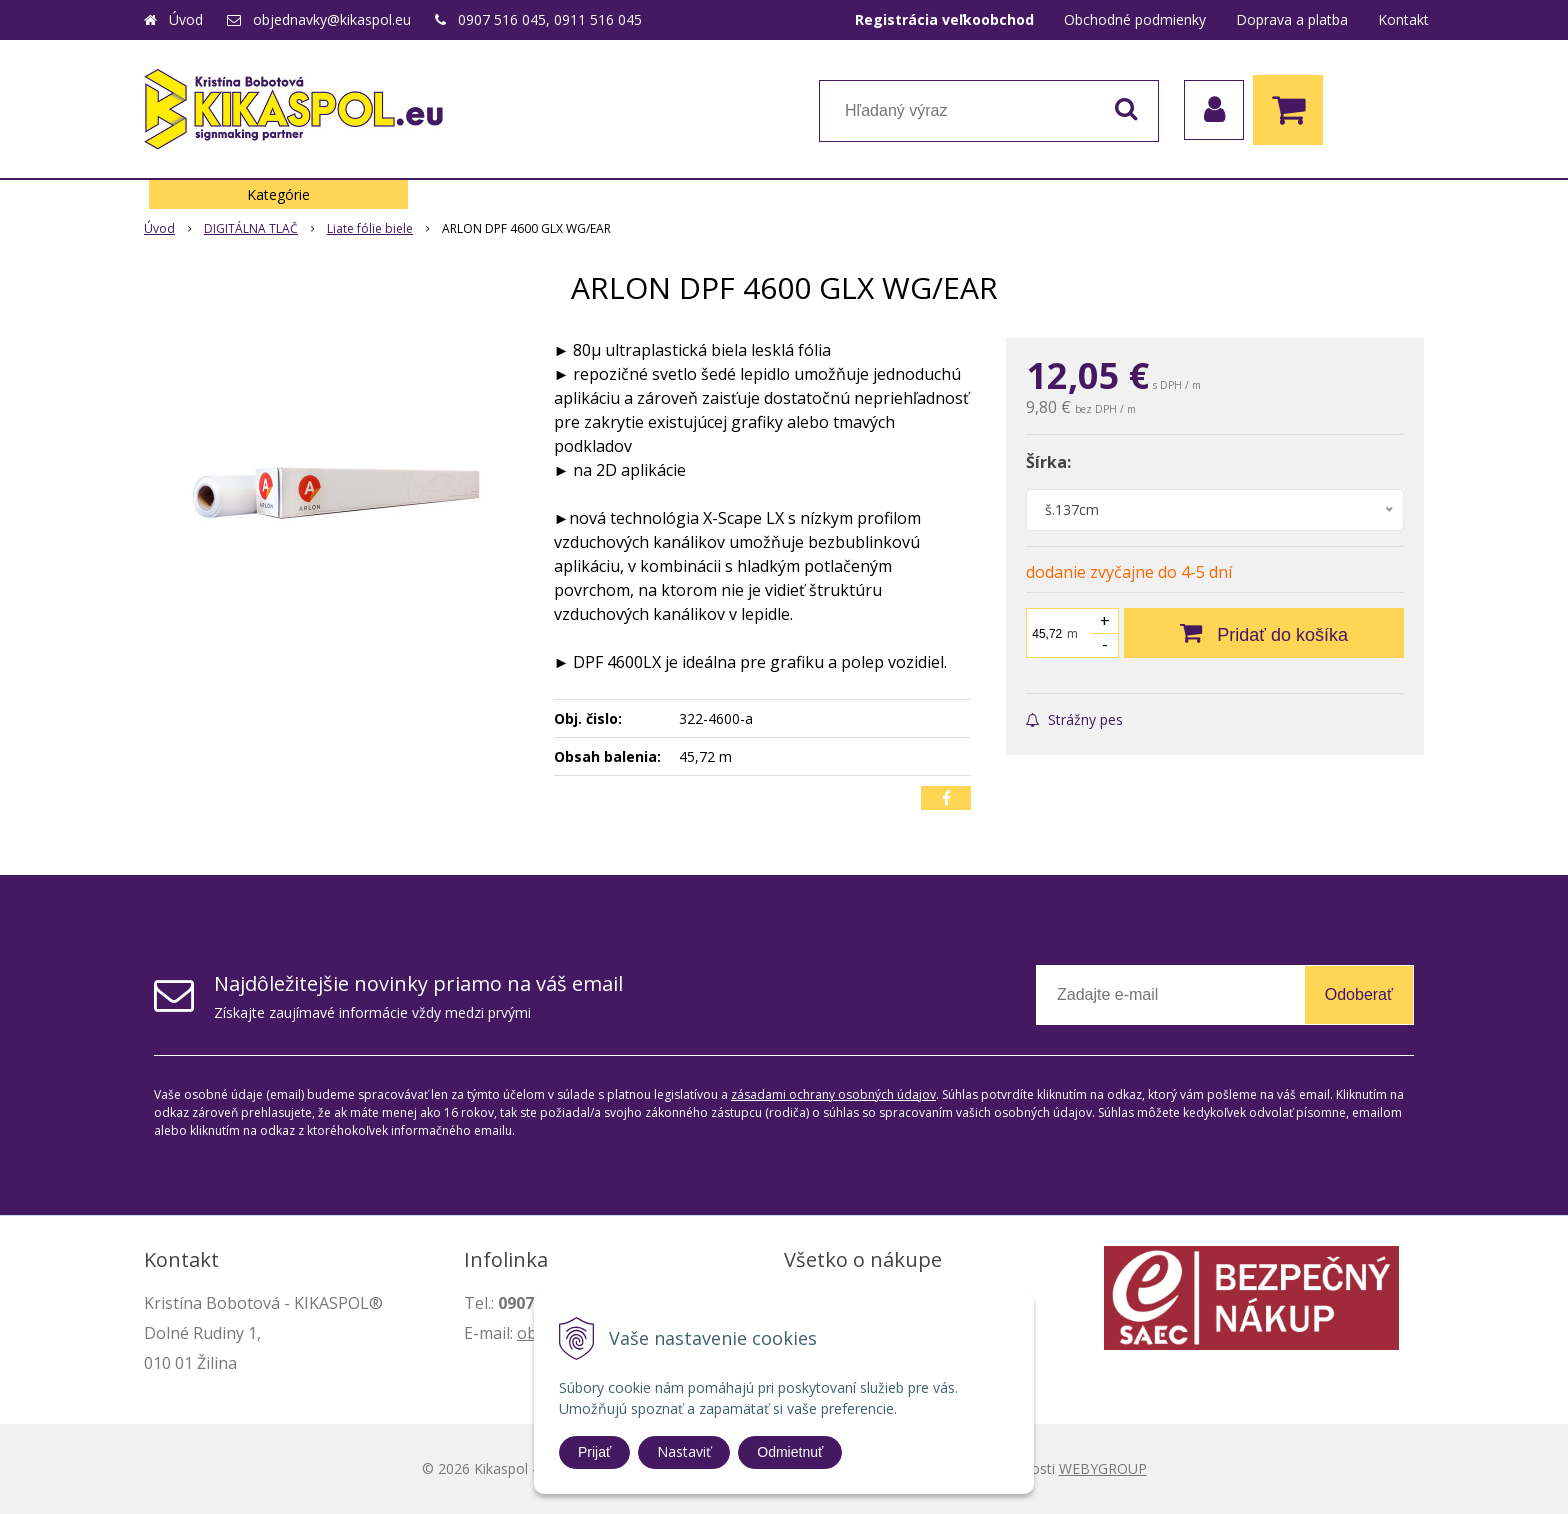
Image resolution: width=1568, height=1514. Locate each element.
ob (527, 1333)
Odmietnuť (790, 1452)
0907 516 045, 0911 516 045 (550, 19)
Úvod (186, 19)
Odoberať (1359, 994)
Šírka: (1048, 462)
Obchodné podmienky (1135, 19)
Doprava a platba (1292, 19)
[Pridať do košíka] (1264, 633)
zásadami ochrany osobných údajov (833, 1094)
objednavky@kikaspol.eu (332, 19)
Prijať (594, 1452)
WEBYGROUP (1103, 1468)
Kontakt (1403, 19)
